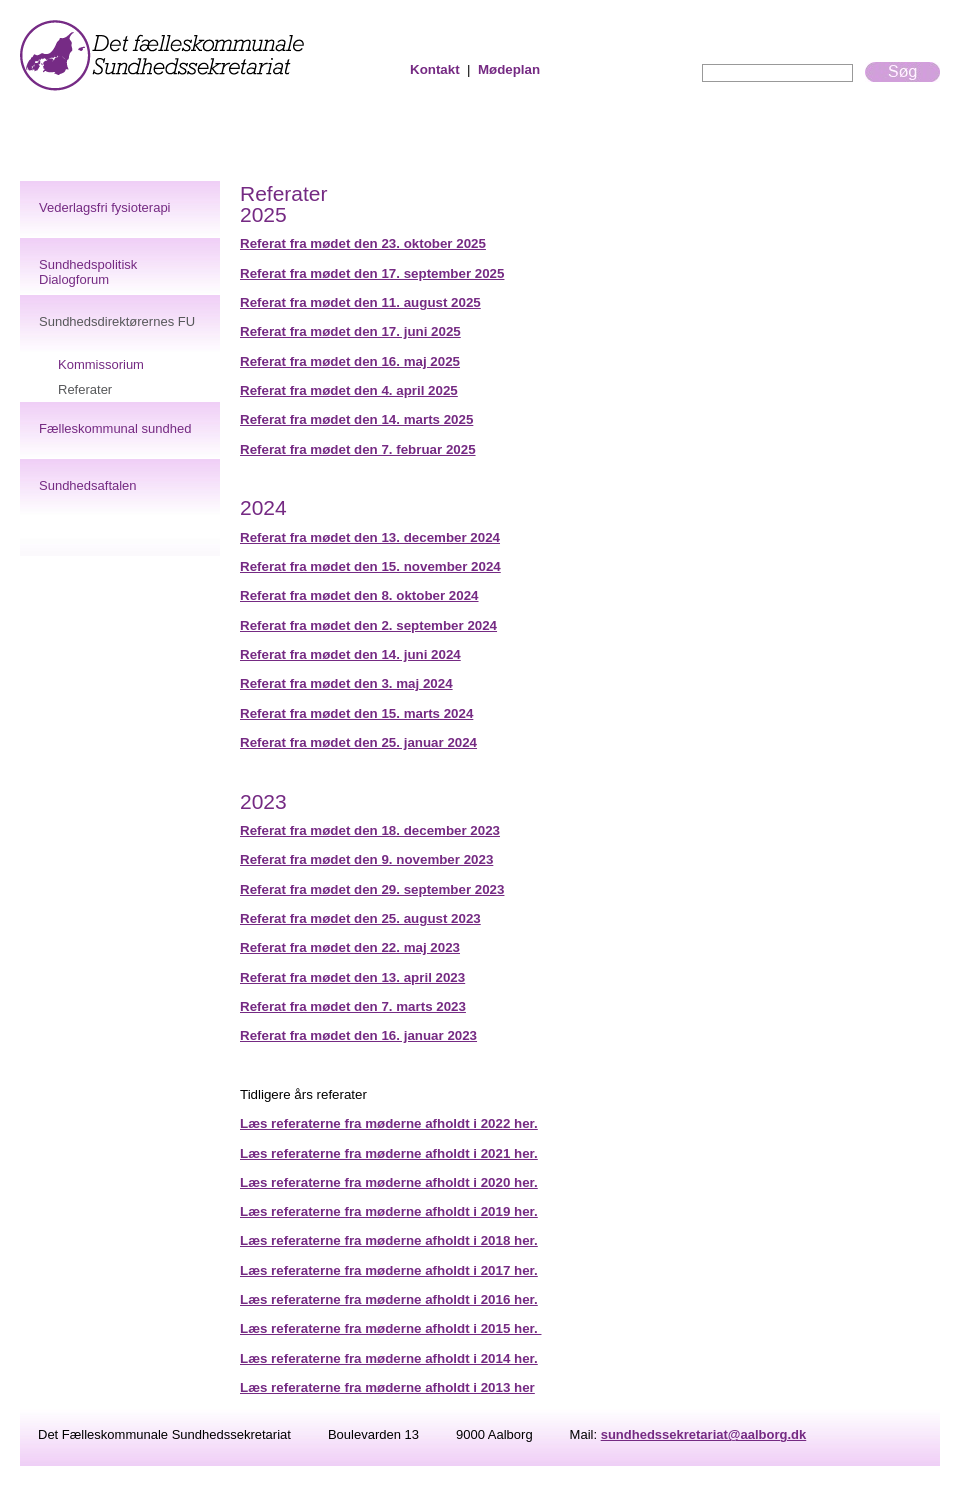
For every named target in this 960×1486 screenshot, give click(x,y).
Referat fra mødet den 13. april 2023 (352, 977)
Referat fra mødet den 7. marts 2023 (353, 1006)
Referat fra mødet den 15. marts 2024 (356, 713)
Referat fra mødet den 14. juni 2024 (350, 654)
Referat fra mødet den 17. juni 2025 (350, 331)
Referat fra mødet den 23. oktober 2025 (363, 243)
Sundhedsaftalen (88, 485)
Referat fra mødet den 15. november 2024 (370, 566)
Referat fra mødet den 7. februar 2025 (358, 449)
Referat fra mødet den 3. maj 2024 (346, 683)
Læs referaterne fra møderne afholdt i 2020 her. (389, 1182)
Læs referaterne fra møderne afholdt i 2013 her (387, 1387)
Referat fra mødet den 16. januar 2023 (358, 1035)
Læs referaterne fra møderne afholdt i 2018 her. (389, 1240)
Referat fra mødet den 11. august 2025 (360, 302)
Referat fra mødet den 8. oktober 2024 (359, 595)
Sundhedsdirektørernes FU (117, 321)
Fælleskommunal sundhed (115, 428)
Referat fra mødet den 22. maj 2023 (350, 947)
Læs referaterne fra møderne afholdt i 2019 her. (389, 1211)
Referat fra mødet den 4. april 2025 (349, 390)
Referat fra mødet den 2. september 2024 (368, 625)
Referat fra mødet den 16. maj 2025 (350, 361)
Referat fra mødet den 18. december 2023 (370, 830)
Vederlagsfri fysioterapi (105, 207)
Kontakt (435, 69)
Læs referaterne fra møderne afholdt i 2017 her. (389, 1270)
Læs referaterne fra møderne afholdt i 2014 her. (389, 1358)
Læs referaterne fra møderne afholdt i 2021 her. (389, 1153)
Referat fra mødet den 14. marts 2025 (356, 419)
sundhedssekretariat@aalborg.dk (704, 1434)
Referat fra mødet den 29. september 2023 (372, 889)
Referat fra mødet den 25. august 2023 (360, 918)
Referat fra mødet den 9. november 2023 (366, 859)
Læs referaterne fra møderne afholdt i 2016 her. (389, 1299)
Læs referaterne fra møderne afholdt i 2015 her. (390, 1328)
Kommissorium (101, 364)
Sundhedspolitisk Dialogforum (88, 272)
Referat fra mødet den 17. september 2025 (372, 273)
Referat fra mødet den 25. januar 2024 (358, 742)
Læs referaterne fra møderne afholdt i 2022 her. (389, 1123)
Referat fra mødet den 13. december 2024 (370, 537)
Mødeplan (509, 69)
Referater (85, 389)
